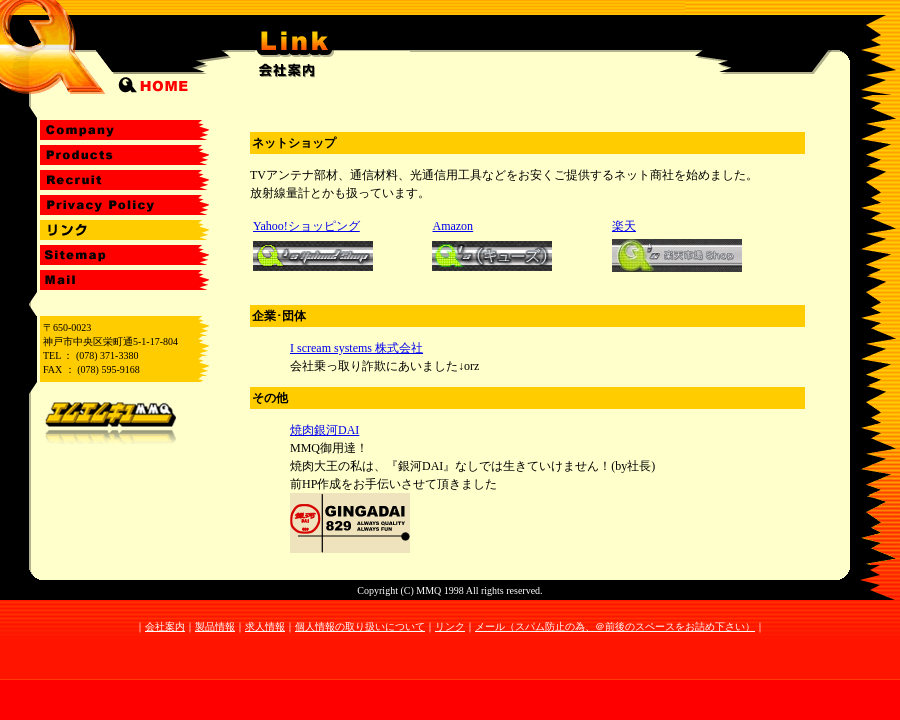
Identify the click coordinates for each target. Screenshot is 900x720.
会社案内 (165, 626)
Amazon (452, 226)
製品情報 (215, 626)
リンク (450, 626)
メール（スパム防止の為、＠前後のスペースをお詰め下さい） (615, 626)
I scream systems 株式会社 (356, 348)
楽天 (624, 226)
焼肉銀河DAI (324, 430)
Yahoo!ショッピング (306, 226)
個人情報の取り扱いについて (360, 626)
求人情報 (265, 626)
